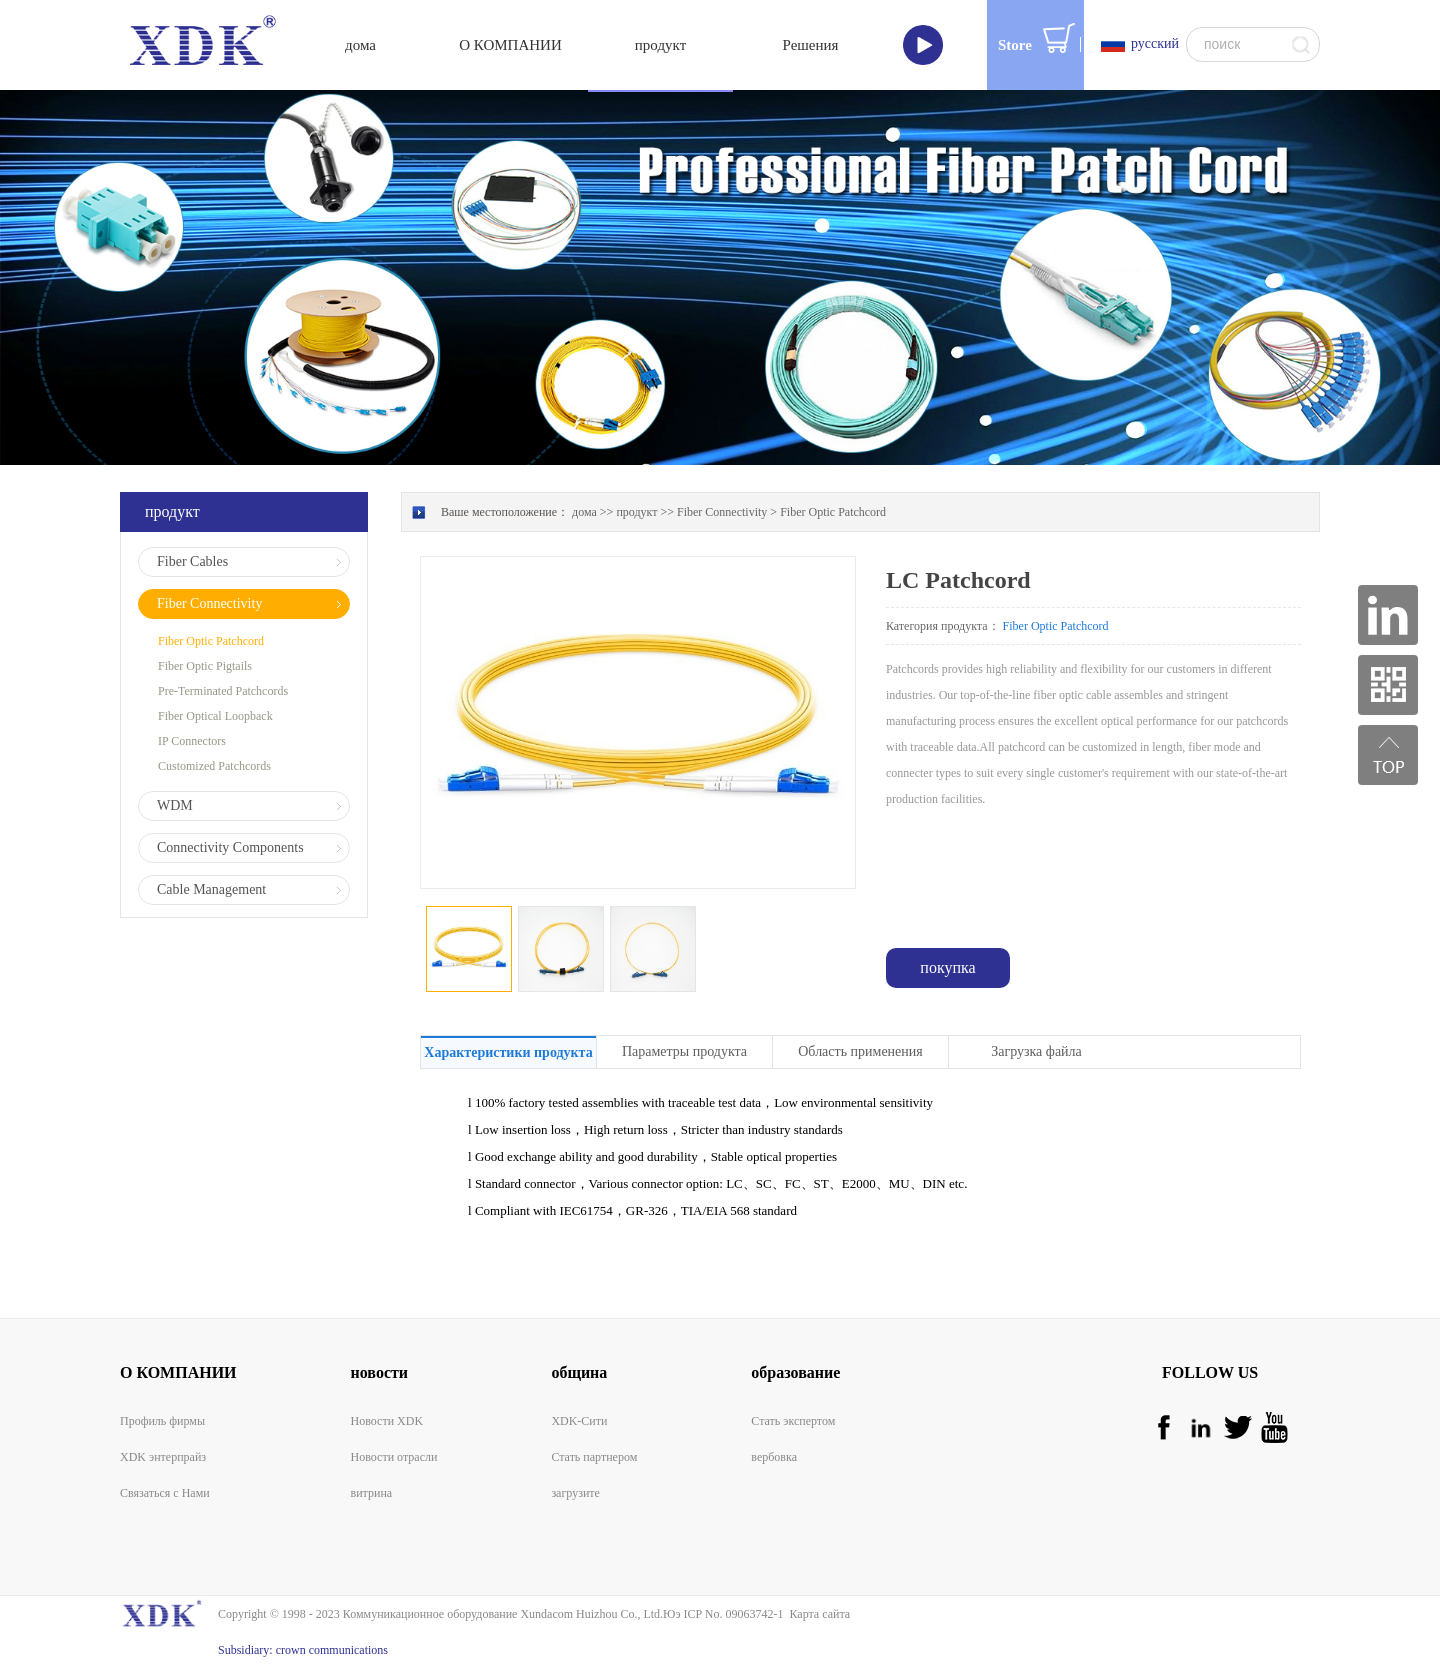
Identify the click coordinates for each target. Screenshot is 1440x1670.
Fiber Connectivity (722, 512)
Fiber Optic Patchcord (833, 512)
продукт (636, 512)
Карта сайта (816, 1614)
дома (360, 45)
